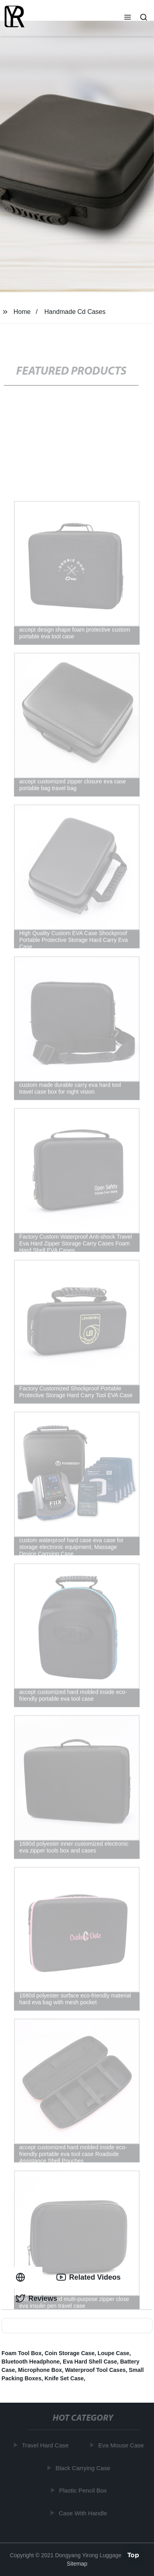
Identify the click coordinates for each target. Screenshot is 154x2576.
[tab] (22, 2277)
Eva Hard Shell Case (90, 2361)
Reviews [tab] (36, 2298)
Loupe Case (113, 2353)
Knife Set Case (64, 2378)
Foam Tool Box (22, 2353)
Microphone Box (40, 2370)
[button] (127, 18)
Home (22, 311)
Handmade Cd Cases (75, 311)
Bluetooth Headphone (31, 2361)
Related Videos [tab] (88, 2277)
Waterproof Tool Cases (95, 2370)
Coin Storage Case (69, 2353)
